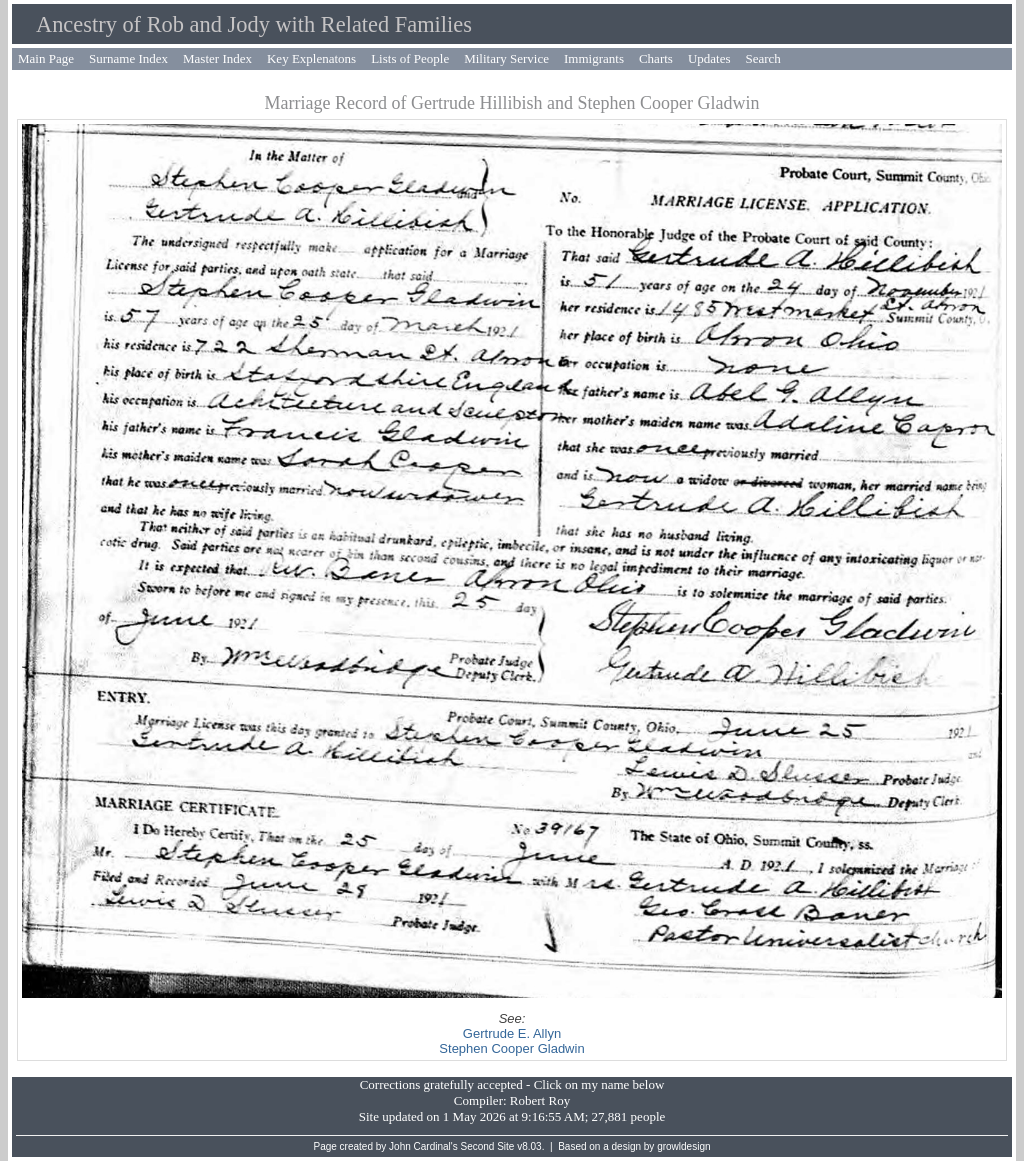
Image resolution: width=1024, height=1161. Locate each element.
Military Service (506, 58)
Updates (709, 58)
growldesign (683, 1146)
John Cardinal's (423, 1146)
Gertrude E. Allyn (512, 1033)
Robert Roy (540, 1100)
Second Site (488, 1146)
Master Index (217, 58)
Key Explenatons (311, 58)
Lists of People (410, 58)
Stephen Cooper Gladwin (511, 1048)
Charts (656, 58)
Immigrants (594, 58)
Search (763, 58)
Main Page (46, 58)
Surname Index (128, 58)
